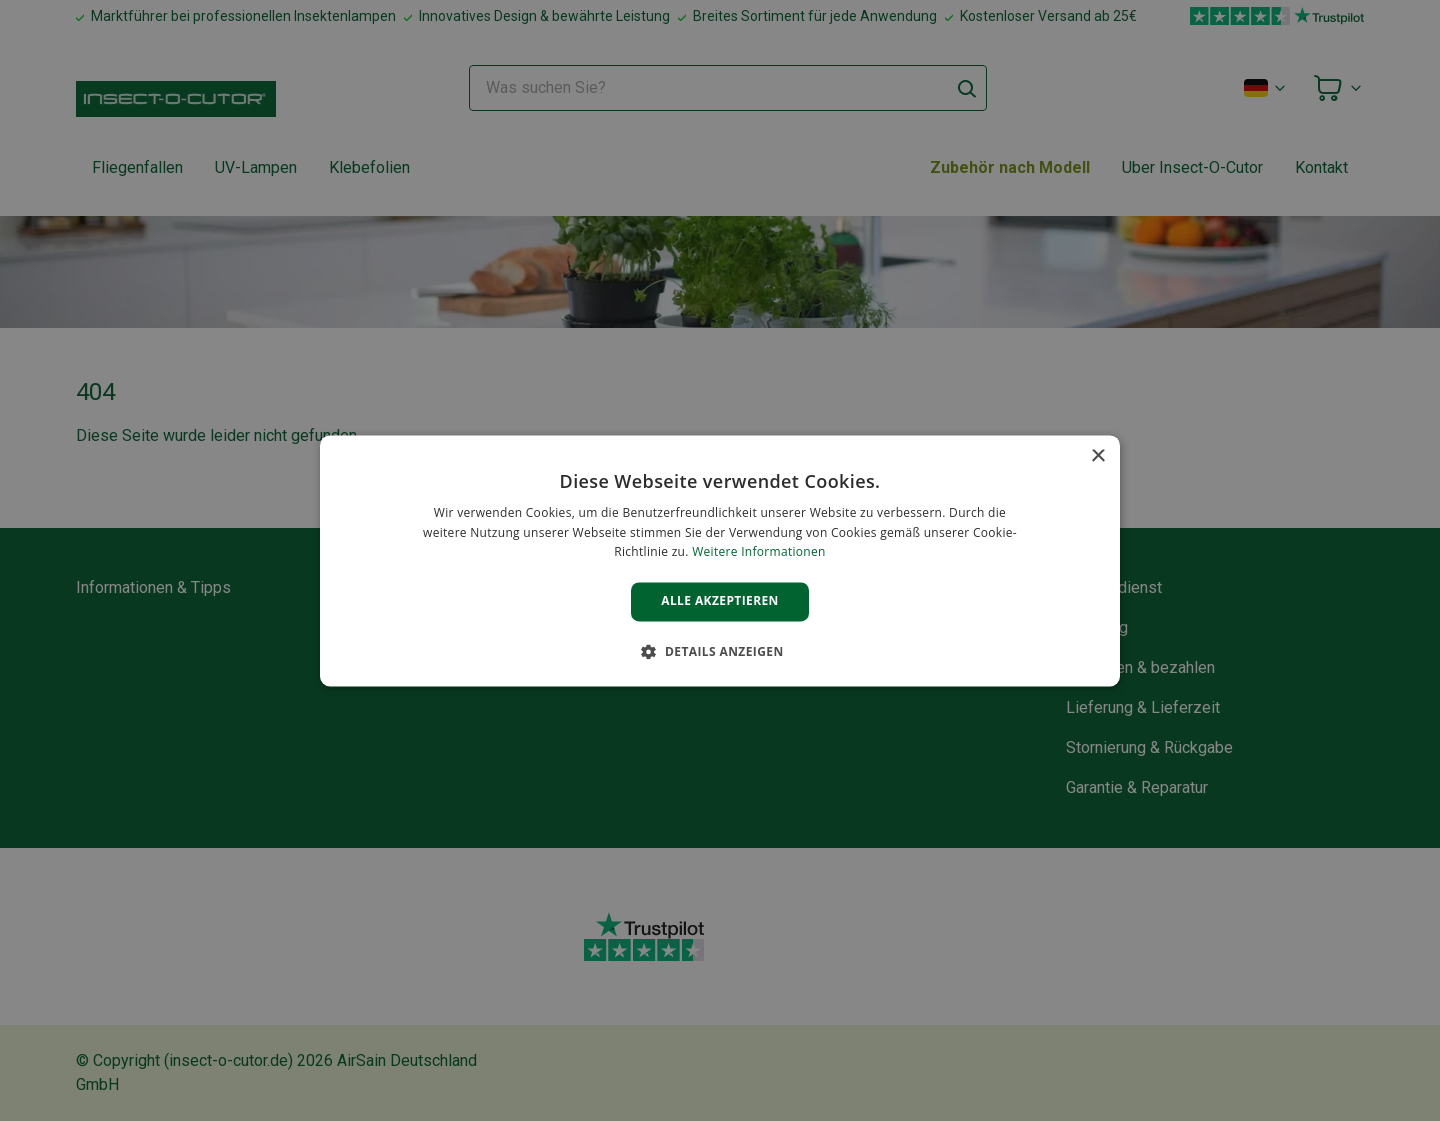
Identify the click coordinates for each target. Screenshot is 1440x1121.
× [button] (1097, 456)
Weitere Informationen (759, 552)
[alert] (720, 560)
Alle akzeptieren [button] (720, 601)
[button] (719, 651)
